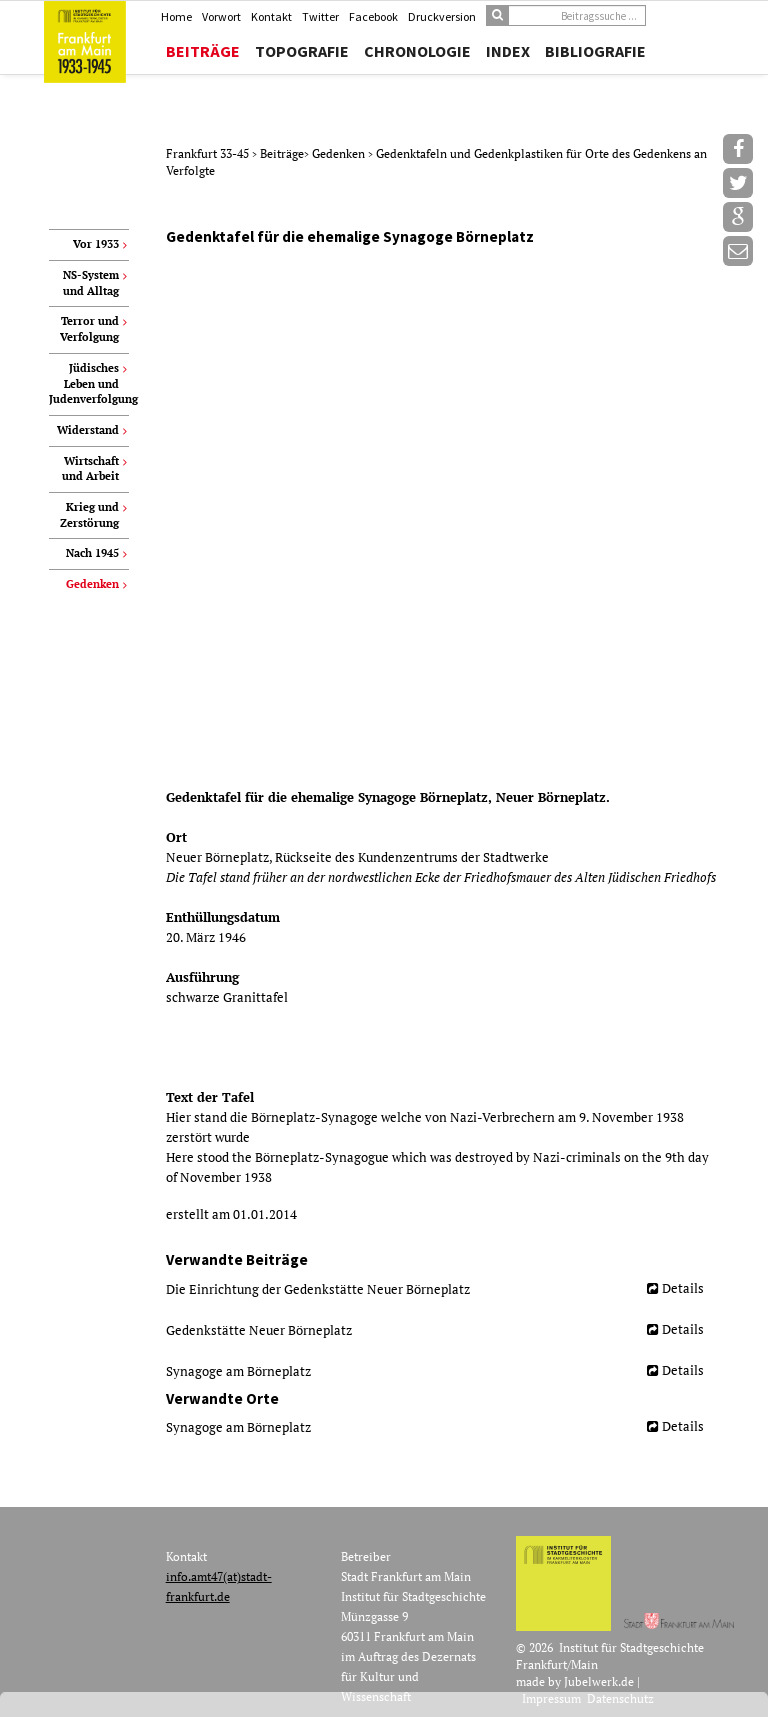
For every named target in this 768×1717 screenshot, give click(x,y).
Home (176, 16)
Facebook (373, 16)
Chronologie (417, 51)
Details (683, 1288)
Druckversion (442, 16)
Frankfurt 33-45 (209, 153)
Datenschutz (620, 1698)
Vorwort (221, 16)
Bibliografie (595, 51)
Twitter (320, 16)
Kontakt (271, 16)
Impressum (551, 1698)
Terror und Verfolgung (89, 329)
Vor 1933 (96, 244)
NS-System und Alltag (91, 283)
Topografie (302, 51)
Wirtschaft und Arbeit (90, 469)
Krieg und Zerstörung (89, 515)
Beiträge (203, 51)
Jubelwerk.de (599, 1681)
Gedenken (340, 153)
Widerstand (88, 430)
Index (508, 51)
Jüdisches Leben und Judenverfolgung (89, 383)
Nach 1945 (92, 553)
